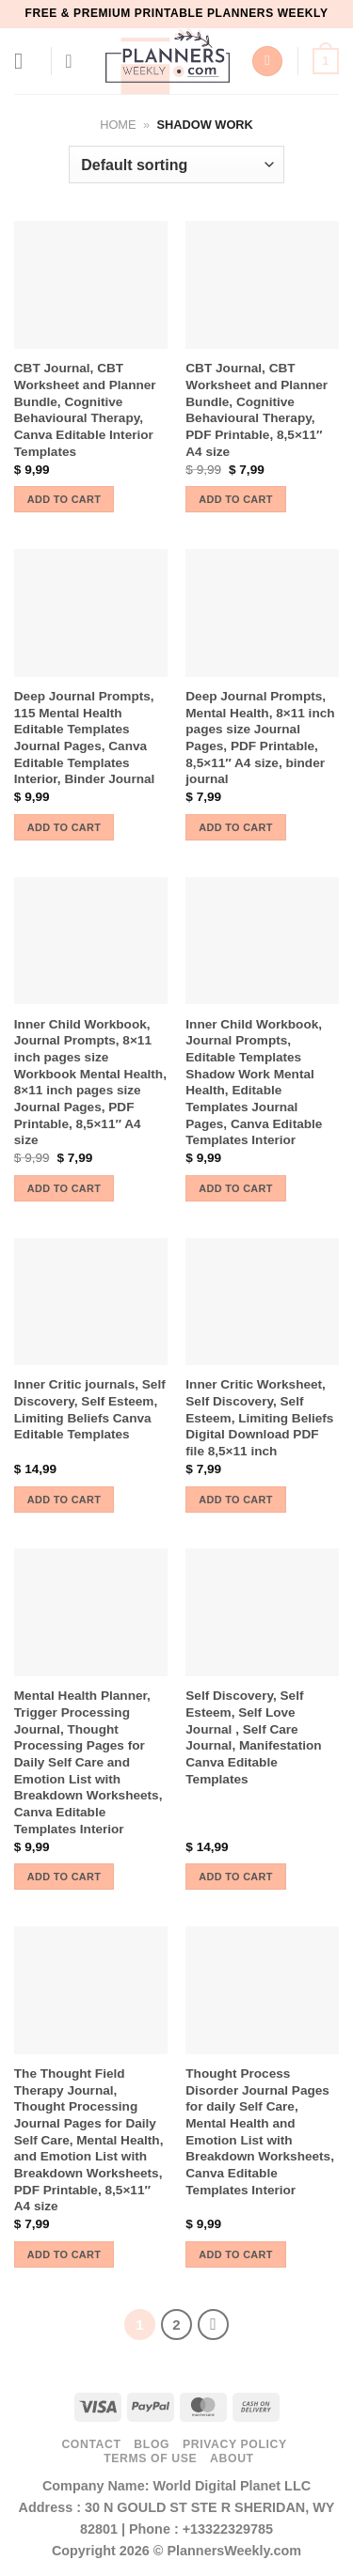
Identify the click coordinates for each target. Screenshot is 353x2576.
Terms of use (150, 2458)
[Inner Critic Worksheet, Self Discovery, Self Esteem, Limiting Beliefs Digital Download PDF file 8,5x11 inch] (262, 1302)
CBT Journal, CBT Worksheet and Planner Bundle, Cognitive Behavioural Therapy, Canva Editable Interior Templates (85, 409)
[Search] (267, 61)
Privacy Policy (235, 2444)
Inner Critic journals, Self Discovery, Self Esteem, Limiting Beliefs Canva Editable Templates (90, 1409)
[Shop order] (176, 164)
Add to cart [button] (64, 499)
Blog (151, 2444)
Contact (90, 2444)
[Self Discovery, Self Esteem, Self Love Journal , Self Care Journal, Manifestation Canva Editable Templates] (262, 1612)
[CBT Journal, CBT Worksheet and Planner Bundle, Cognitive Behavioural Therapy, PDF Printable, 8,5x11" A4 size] (262, 285)
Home (118, 125)
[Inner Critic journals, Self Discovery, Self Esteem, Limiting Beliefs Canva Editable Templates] (91, 1302)
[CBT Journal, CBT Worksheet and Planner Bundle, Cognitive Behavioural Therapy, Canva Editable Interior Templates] (91, 285)
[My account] (74, 61)
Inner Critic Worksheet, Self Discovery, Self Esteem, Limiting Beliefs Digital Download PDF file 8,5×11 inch (259, 1417)
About (232, 2458)
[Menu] (25, 61)
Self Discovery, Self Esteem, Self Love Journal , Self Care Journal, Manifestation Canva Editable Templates (253, 1737)
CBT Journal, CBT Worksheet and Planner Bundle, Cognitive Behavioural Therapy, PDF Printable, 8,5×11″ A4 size (256, 409)
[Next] (214, 2325)
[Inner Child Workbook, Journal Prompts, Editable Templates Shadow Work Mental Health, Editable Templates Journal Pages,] (262, 941)
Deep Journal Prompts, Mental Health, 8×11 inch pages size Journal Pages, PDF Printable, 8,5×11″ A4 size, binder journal (259, 737)
